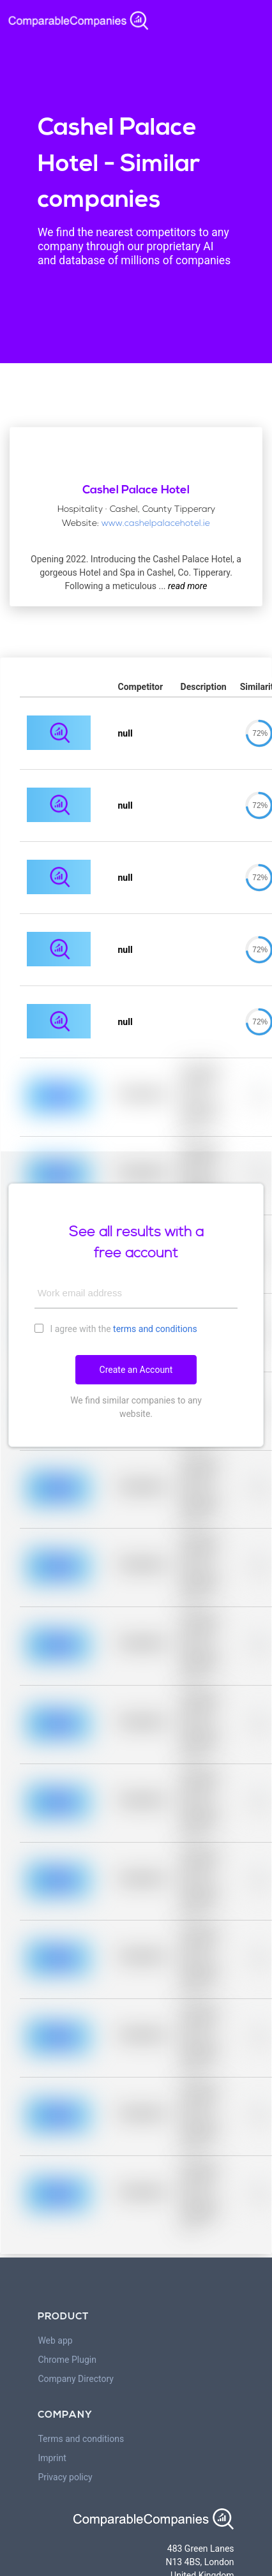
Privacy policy (65, 2477)
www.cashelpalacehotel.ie (156, 523)
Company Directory (76, 2379)
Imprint (52, 2458)
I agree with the (115, 1328)
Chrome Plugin (67, 2360)
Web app (55, 2340)
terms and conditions (155, 1329)
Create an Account (136, 1370)
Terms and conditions (81, 2439)
